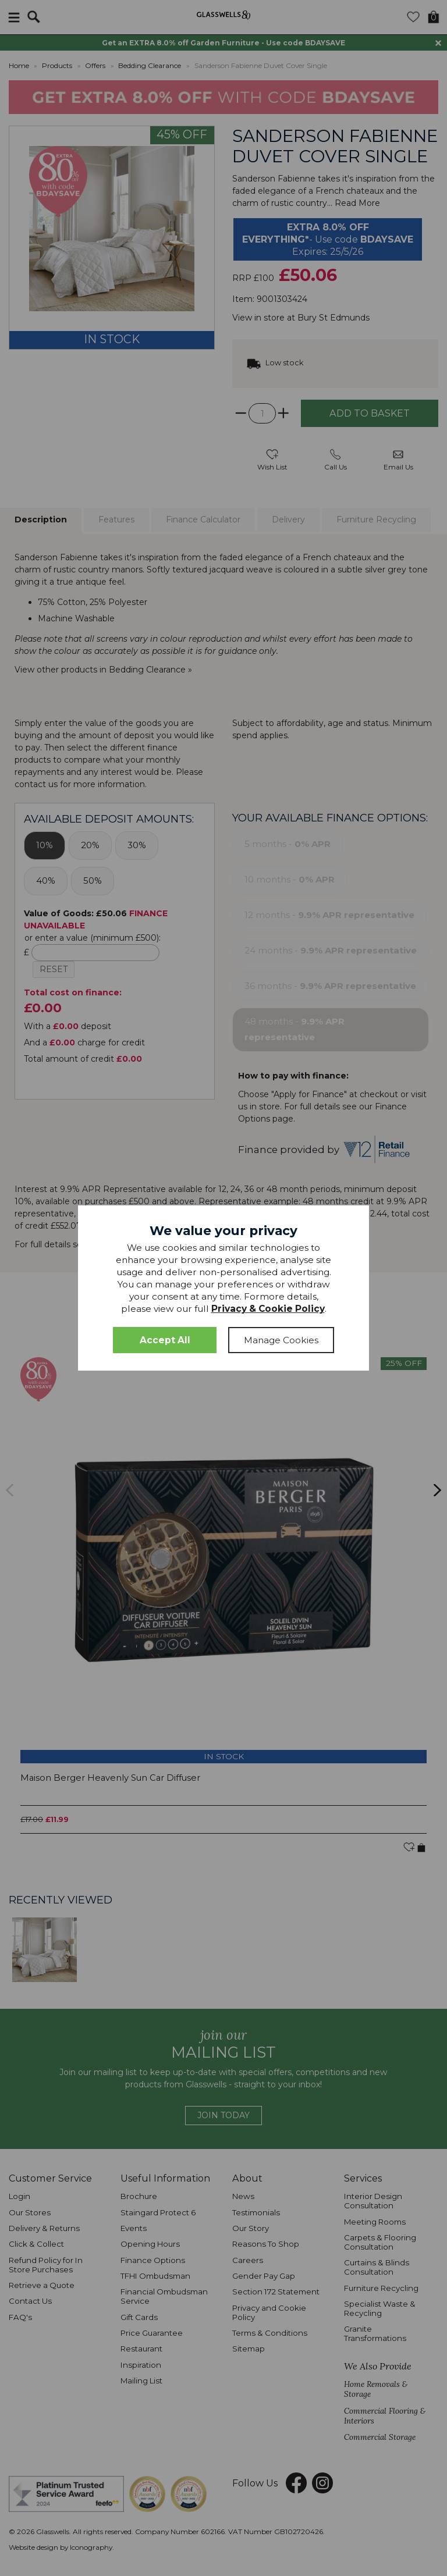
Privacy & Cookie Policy (268, 1308)
